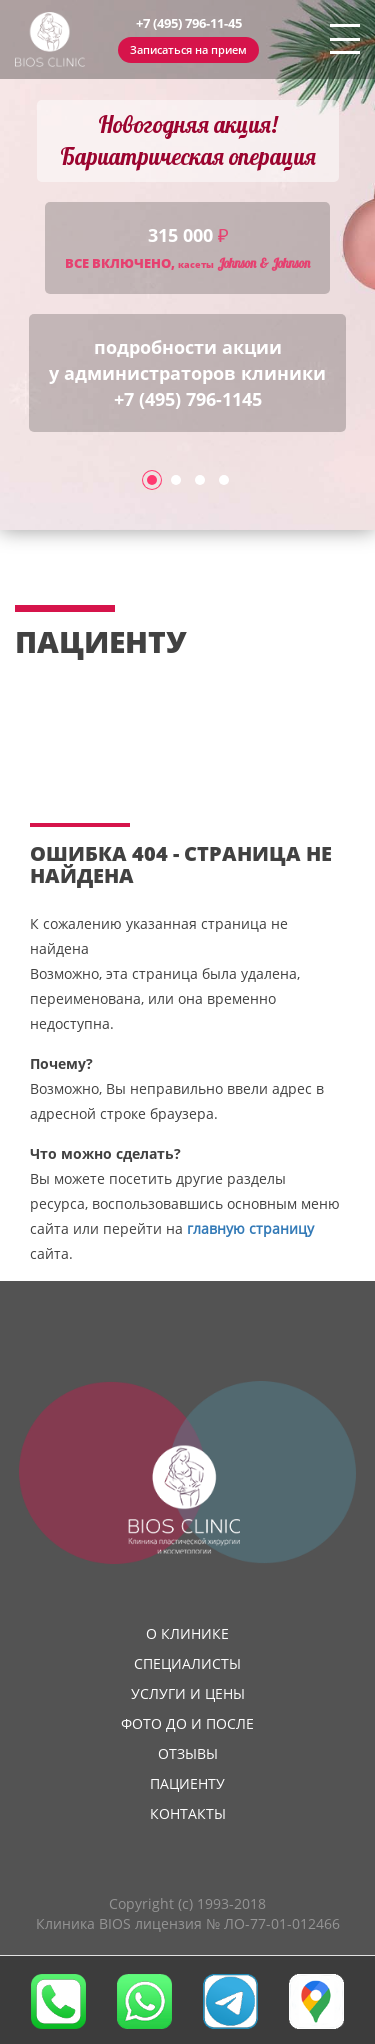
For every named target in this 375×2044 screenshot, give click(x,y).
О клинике (187, 1633)
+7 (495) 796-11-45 (189, 23)
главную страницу (250, 1228)
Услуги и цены (188, 1693)
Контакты (188, 1813)
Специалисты (187, 1663)
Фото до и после (187, 1723)
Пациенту (187, 1783)
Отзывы (188, 1753)
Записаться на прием (188, 49)
